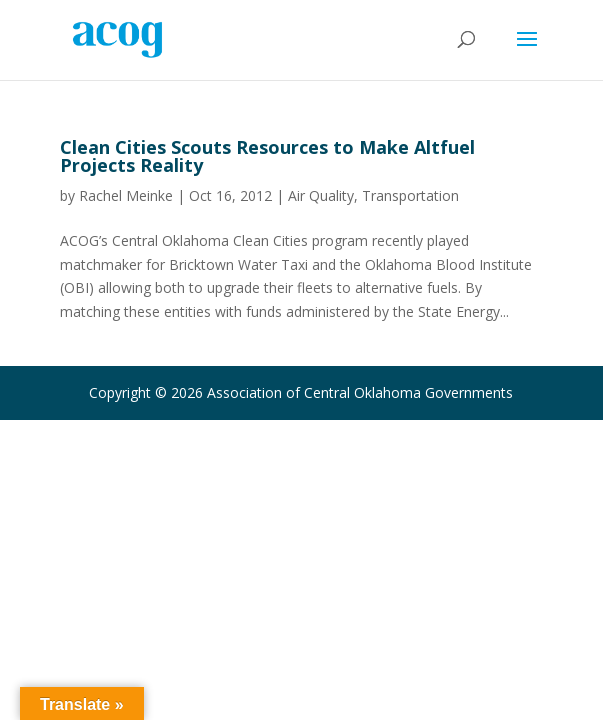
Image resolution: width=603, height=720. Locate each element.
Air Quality (321, 195)
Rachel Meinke (126, 195)
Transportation (410, 195)
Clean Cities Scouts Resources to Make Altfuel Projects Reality (267, 156)
